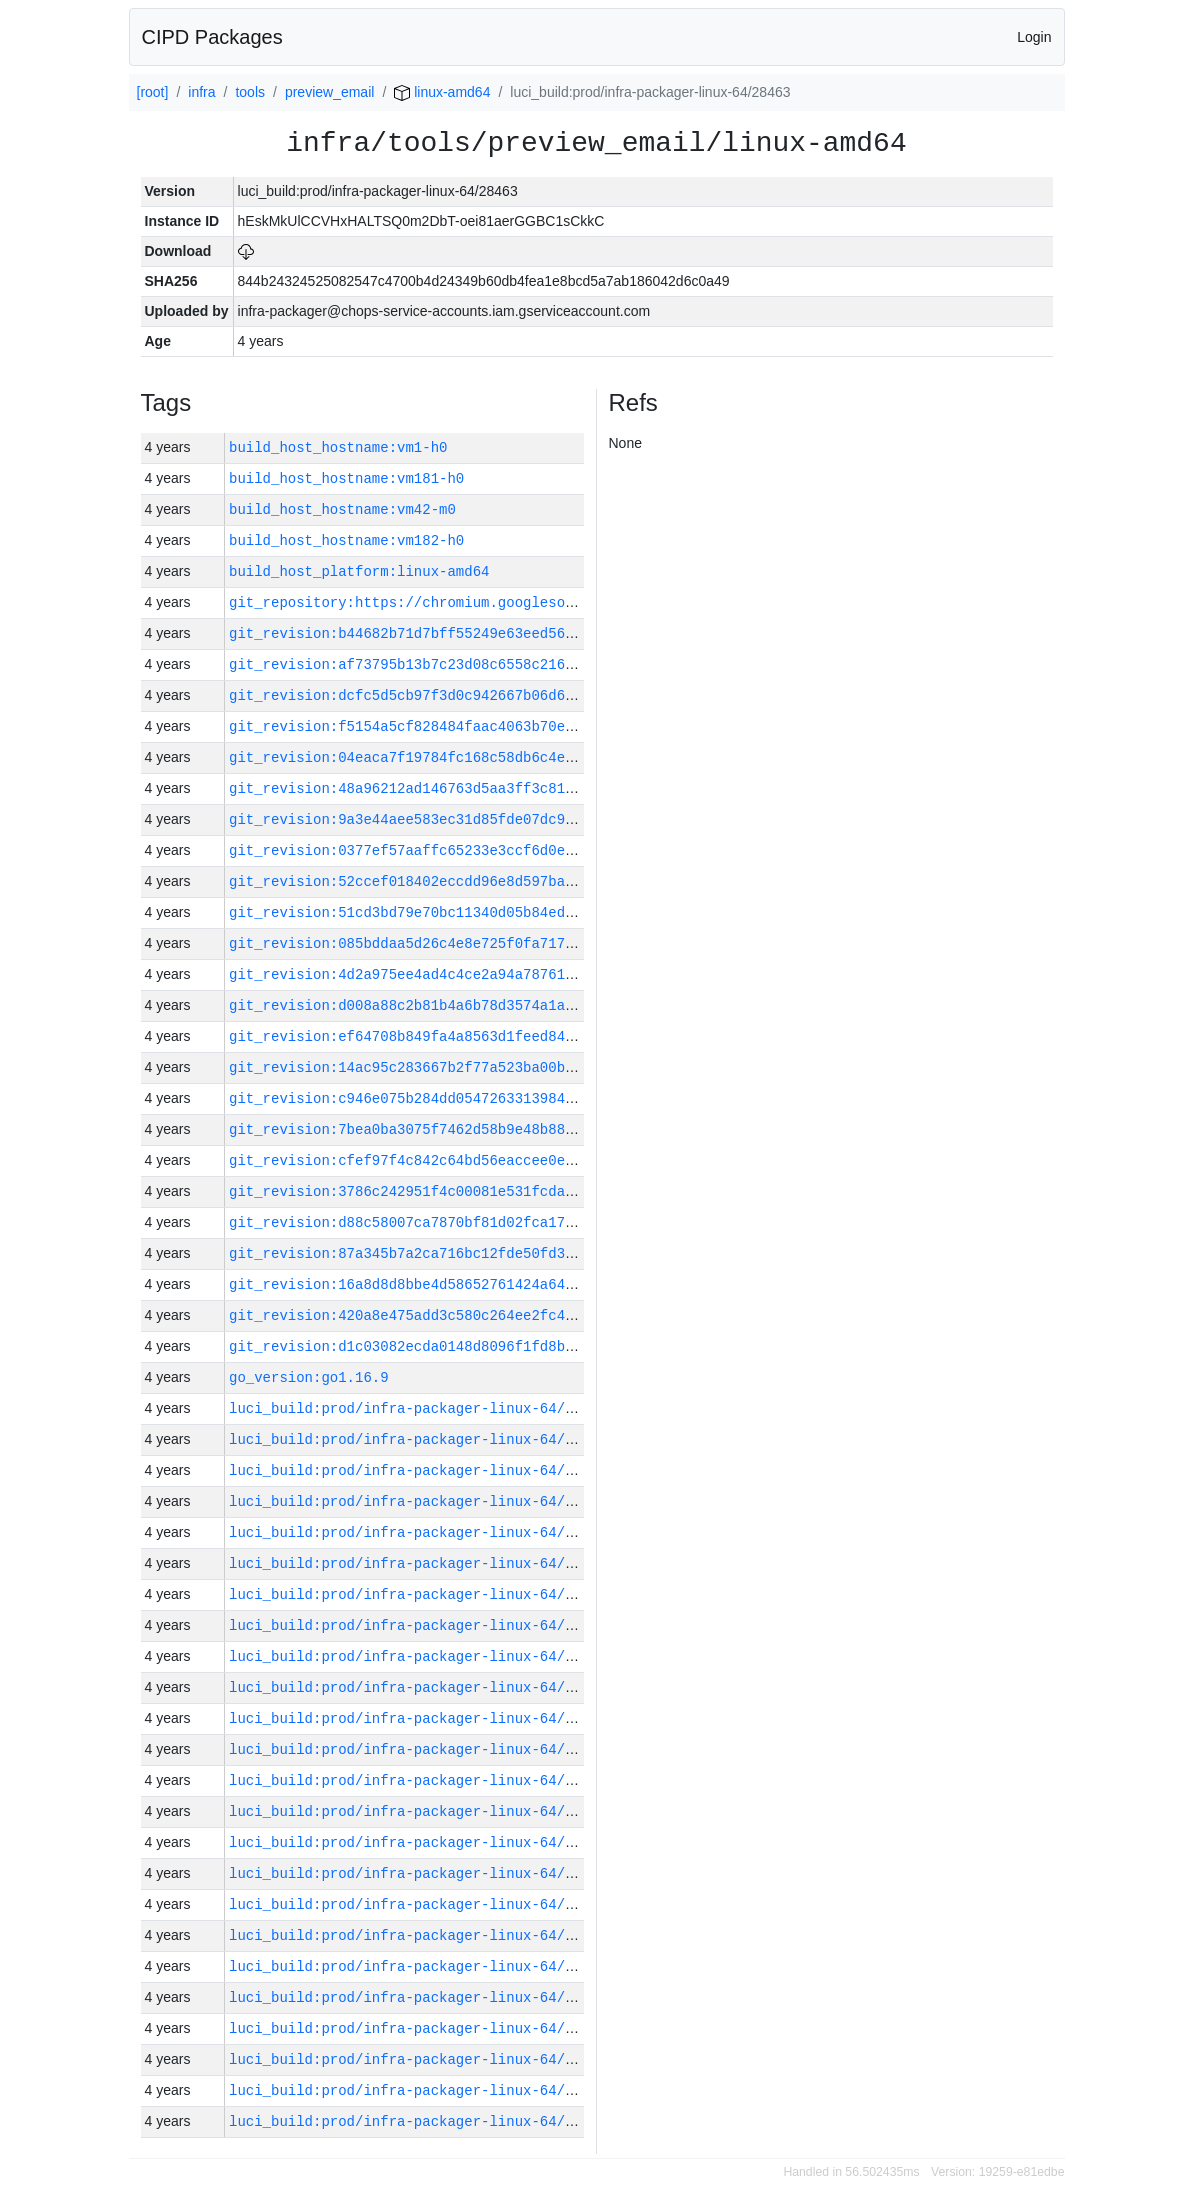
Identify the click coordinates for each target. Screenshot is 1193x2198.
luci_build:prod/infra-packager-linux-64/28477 (418, 1594)
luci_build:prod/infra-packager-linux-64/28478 (418, 1563)
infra (201, 92)
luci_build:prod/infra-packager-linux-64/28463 (418, 1997)
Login (1034, 37)
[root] (153, 92)
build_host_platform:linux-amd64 (359, 571)
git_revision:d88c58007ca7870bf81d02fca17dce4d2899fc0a (451, 1222)
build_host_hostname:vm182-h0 (346, 540)
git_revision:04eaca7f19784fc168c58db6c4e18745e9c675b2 (451, 757)
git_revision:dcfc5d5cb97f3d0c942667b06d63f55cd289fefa (451, 695)
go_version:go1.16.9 (309, 1377)
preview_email (329, 92)
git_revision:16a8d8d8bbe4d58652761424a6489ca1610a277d (451, 1284)
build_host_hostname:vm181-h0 (346, 478)
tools (250, 92)
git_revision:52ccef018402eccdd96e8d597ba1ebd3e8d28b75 (451, 881)
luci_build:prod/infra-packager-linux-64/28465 (418, 1935)
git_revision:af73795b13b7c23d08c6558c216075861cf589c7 (451, 664)
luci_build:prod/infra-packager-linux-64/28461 (418, 2059)
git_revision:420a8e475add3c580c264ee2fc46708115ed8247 (451, 1315)
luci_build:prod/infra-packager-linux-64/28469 (418, 1811)
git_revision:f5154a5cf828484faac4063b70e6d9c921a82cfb (451, 726)
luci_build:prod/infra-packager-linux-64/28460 (418, 2090)
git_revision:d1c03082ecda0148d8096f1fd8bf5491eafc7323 (451, 1346)
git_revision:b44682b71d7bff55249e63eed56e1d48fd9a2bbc (451, 633)
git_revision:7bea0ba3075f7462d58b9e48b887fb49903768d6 (451, 1129)
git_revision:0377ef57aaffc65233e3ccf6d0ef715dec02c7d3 (451, 850)
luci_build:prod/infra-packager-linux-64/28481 (418, 1470)
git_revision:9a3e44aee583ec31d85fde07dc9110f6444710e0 (451, 819)
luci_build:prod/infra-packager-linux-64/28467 (418, 1873)
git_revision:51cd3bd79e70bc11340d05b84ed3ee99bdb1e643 (451, 912)
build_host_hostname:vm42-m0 (342, 509)
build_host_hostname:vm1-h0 (338, 447)
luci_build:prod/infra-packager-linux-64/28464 (418, 1966)
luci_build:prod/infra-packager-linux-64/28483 (418, 1408)
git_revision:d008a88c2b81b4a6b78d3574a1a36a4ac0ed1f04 (451, 1005)
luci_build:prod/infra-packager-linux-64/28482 (418, 1439)
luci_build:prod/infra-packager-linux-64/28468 (418, 1842)
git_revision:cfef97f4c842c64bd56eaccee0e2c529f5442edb (451, 1160)
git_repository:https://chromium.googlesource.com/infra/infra (481, 602)
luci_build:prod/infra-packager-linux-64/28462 (418, 2028)
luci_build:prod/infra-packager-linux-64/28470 (418, 1780)
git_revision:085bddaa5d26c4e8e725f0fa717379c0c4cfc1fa (451, 943)
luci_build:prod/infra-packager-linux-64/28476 (418, 1625)
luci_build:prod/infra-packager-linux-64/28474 (418, 1656)
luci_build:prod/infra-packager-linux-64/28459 (418, 2121)
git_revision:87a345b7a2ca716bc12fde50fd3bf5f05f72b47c (451, 1253)
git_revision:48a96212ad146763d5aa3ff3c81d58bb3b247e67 (451, 788)
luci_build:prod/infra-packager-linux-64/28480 (418, 1501)
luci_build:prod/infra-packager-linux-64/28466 (418, 1904)
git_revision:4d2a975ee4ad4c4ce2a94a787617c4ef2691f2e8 (451, 974)
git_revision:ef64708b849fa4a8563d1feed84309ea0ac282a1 (451, 1036)
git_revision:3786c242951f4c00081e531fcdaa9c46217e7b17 (451, 1191)
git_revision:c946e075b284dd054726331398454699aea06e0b (451, 1098)
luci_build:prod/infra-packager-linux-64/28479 (418, 1532)
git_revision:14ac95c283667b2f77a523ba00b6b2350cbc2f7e (451, 1067)
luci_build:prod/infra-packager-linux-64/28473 (418, 1687)
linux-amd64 (442, 92)
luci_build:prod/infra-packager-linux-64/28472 (418, 1718)
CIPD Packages (212, 37)
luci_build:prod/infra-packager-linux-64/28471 (418, 1749)
